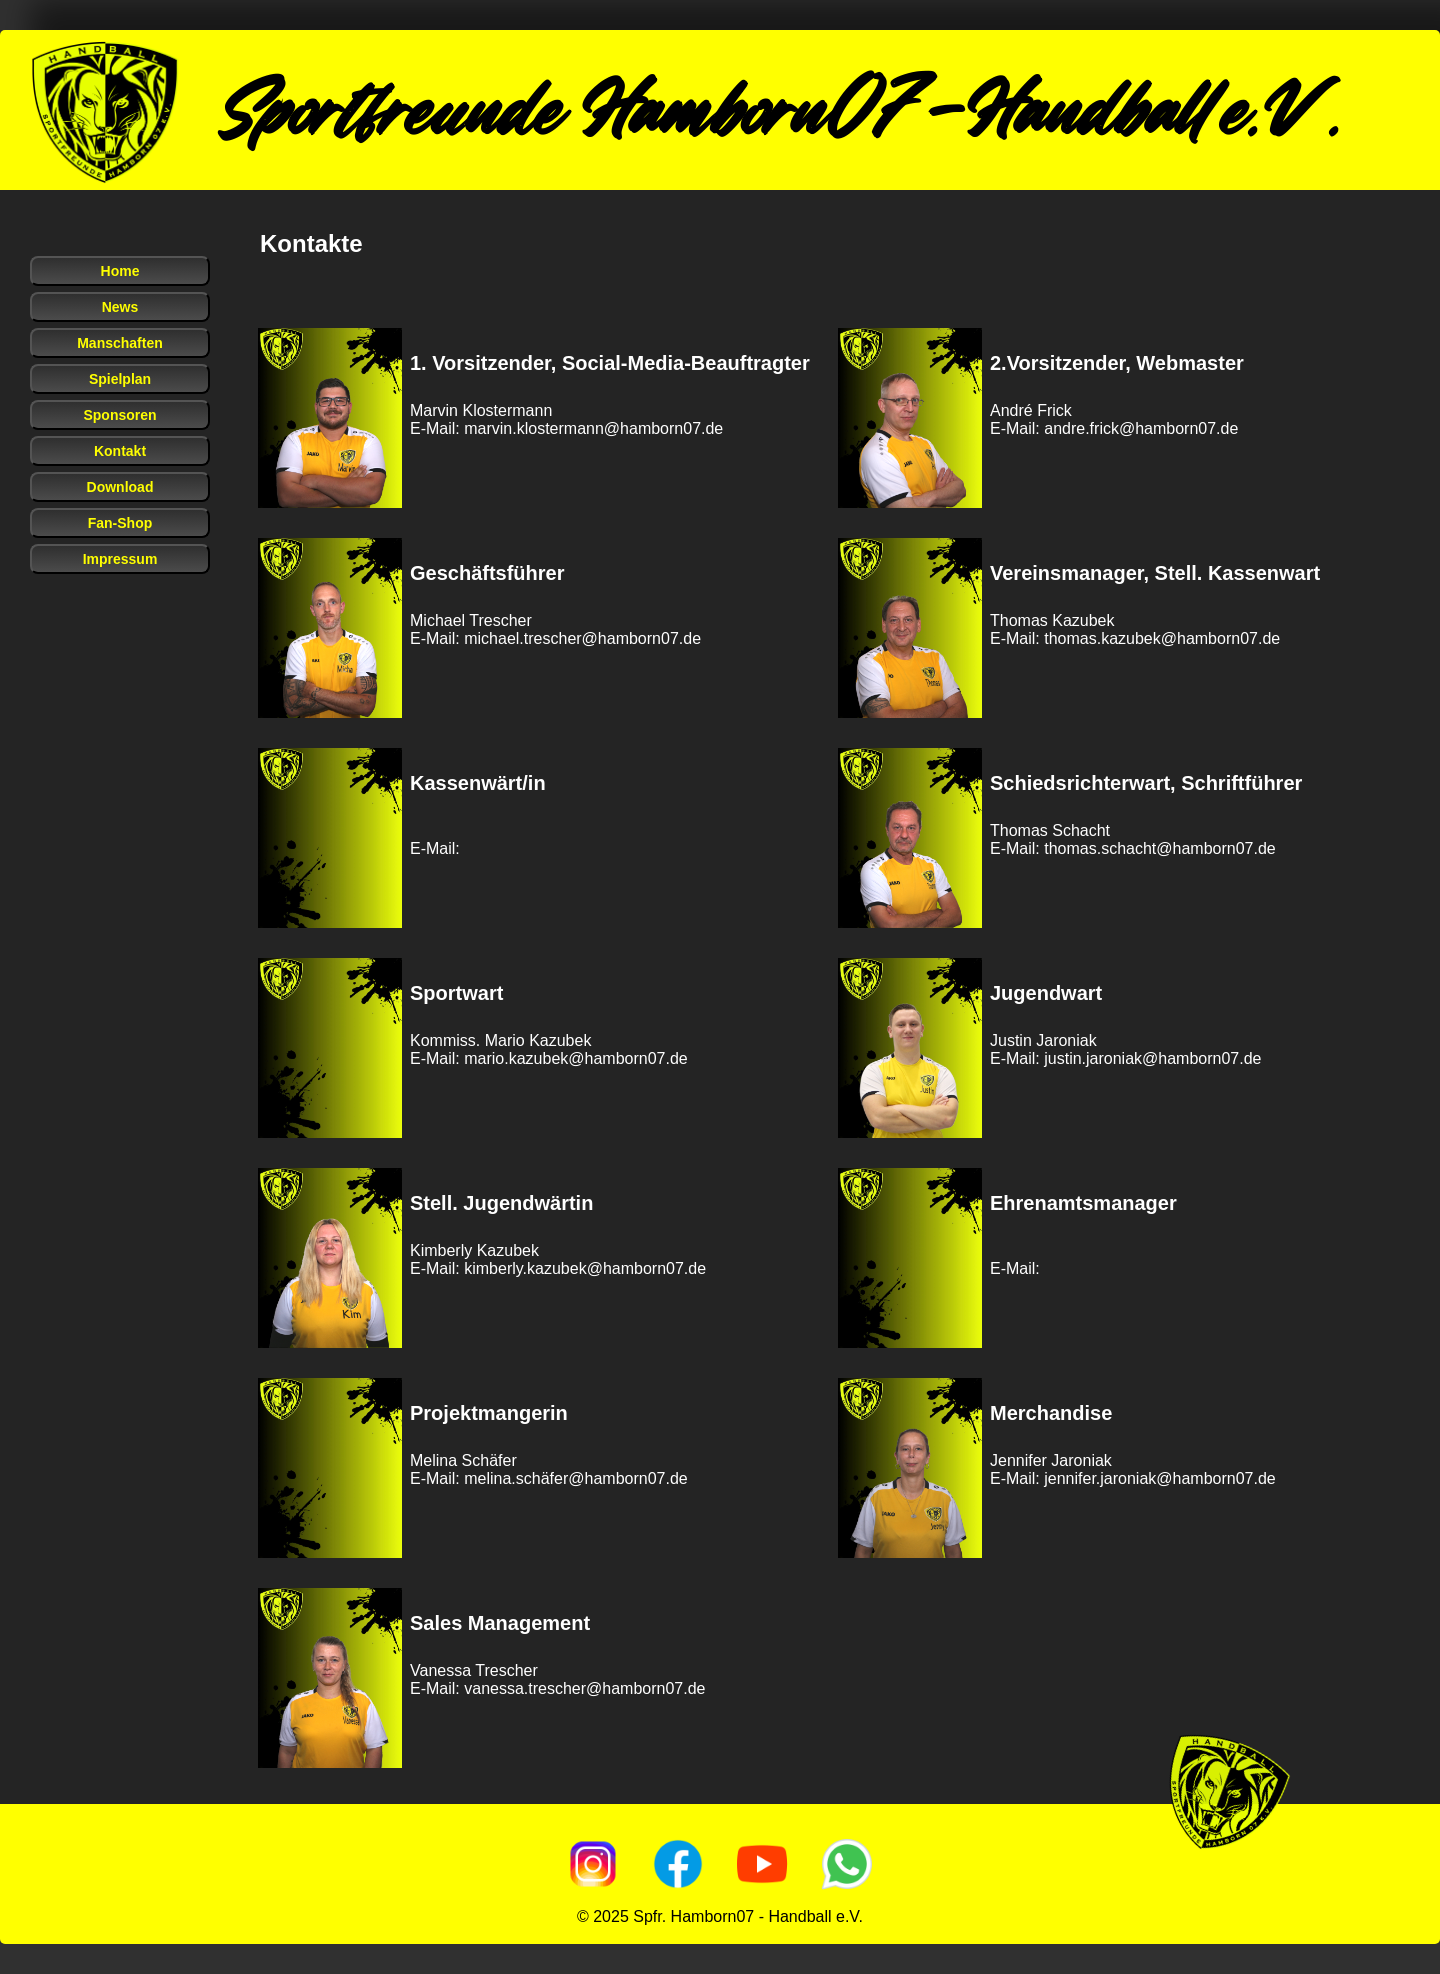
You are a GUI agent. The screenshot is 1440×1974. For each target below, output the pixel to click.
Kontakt (120, 451)
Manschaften (120, 343)
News (120, 307)
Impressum (120, 559)
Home (120, 271)
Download (120, 487)
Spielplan (120, 379)
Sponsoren (119, 415)
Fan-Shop (120, 523)
